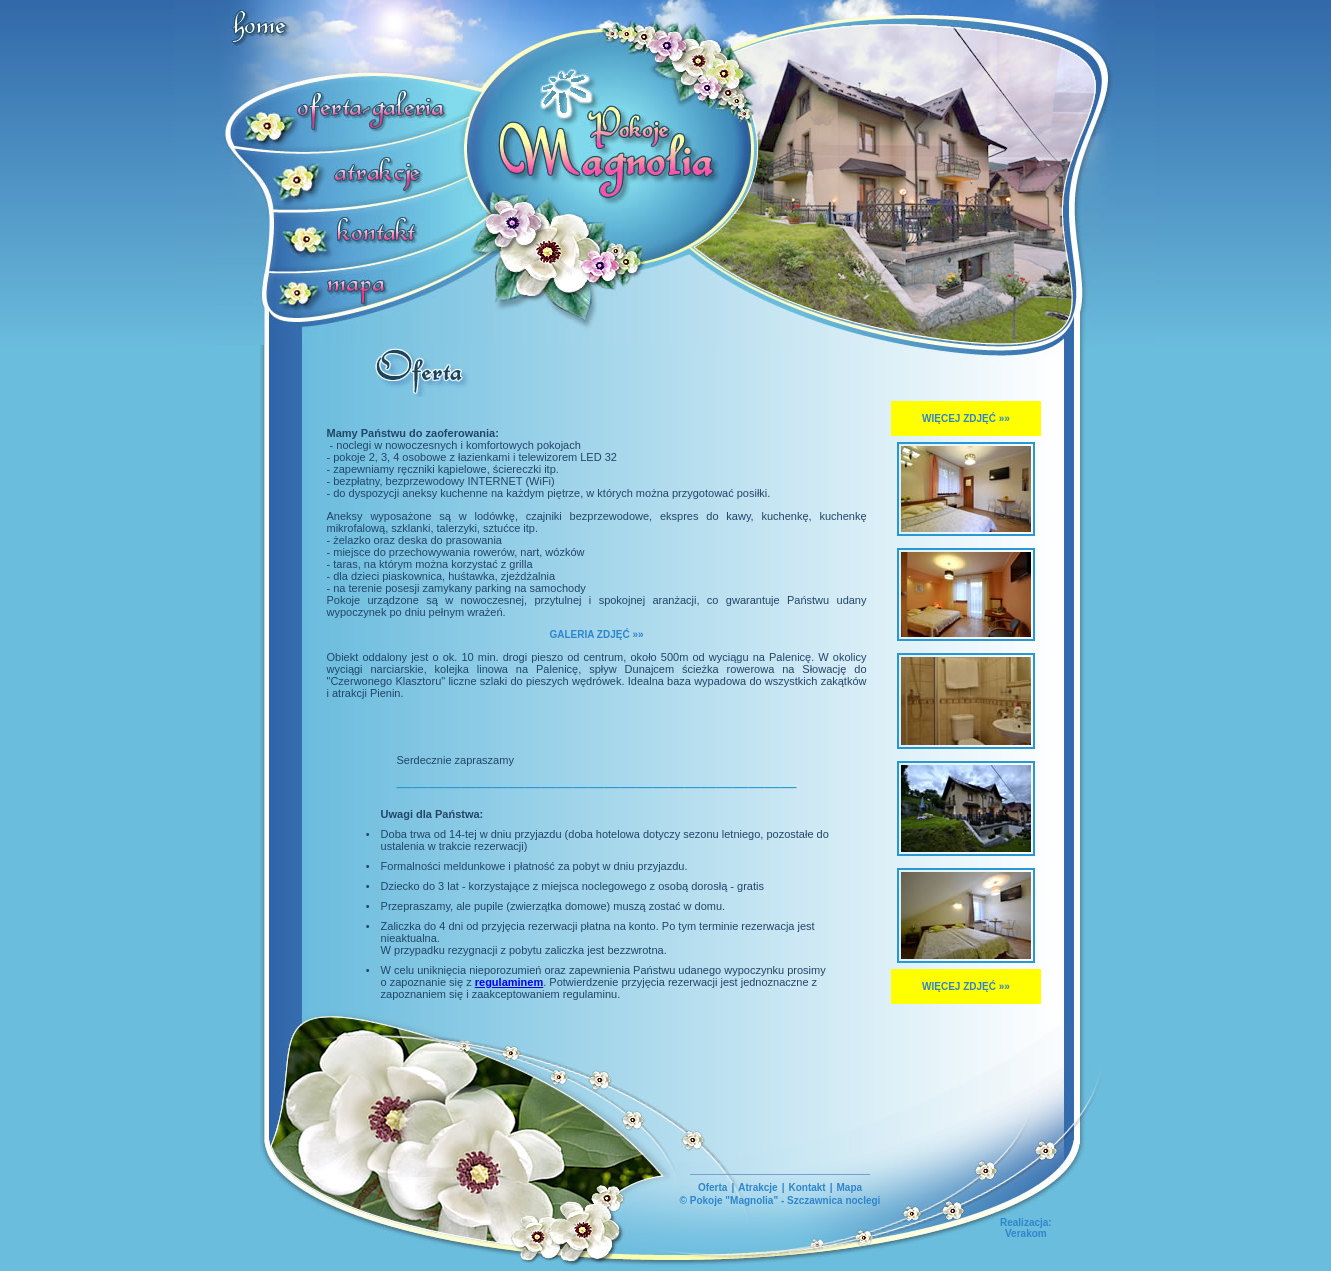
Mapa (850, 1187)
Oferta (712, 1187)
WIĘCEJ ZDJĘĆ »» (966, 418)
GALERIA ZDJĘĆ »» (596, 634)
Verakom (1026, 1233)
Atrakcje (757, 1187)
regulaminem (509, 982)
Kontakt (806, 1187)
